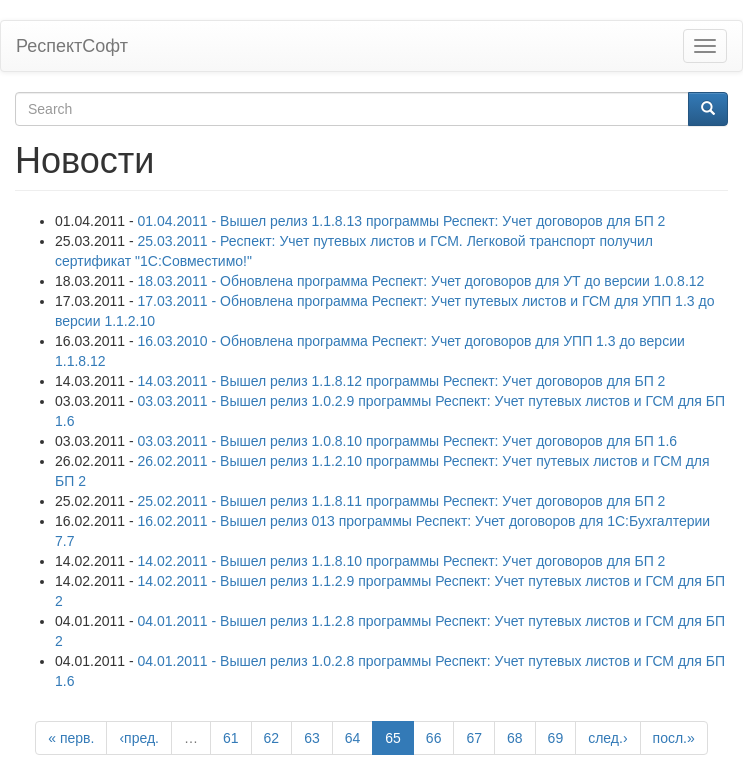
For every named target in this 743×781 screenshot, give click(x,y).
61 (231, 738)
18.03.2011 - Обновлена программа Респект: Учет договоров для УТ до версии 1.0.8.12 (421, 281)
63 (312, 738)
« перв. (71, 738)
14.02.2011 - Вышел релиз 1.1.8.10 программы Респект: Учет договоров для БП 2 (402, 561)
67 (474, 738)
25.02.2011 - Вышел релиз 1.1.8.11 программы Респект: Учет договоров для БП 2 (402, 501)
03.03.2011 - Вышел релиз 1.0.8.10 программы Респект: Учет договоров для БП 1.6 (408, 441)
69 (556, 738)
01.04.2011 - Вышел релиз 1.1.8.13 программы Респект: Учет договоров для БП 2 (402, 221)
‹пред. (139, 738)
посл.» (674, 738)
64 (353, 738)
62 (272, 738)
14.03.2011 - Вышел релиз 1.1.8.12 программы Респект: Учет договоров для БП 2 (402, 381)
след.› (607, 738)
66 (434, 738)
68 (515, 738)
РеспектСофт (72, 46)
